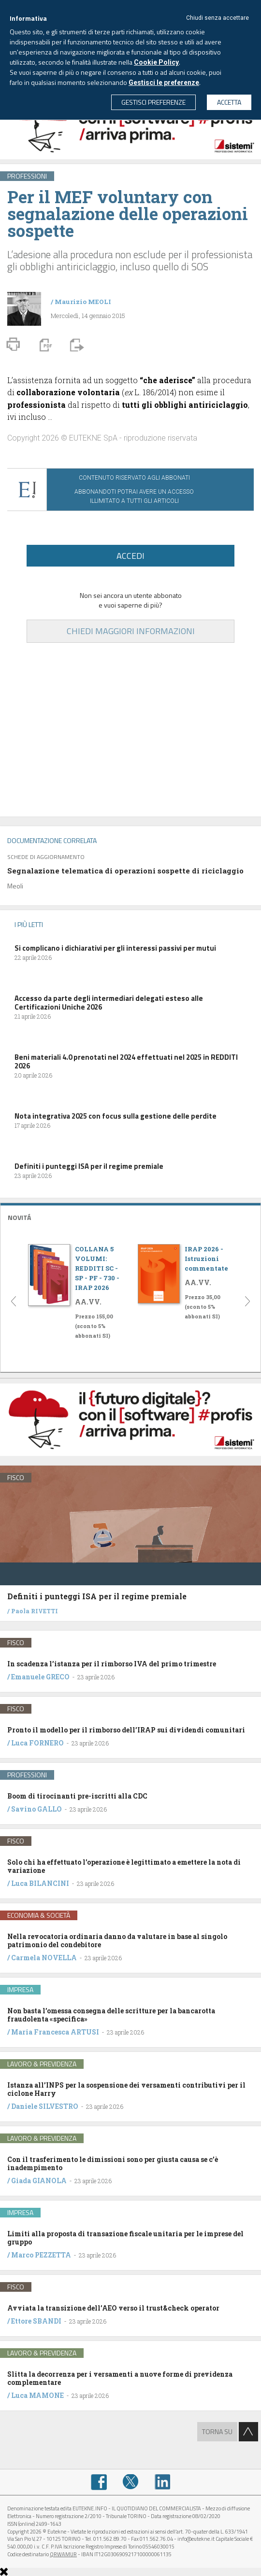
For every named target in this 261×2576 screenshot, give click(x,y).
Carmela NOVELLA (44, 1957)
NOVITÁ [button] (19, 1217)
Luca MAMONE (37, 2395)
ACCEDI (130, 555)
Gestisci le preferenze (164, 82)
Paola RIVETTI (34, 1611)
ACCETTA (229, 102)
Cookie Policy (156, 62)
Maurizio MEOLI (83, 301)
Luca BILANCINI (40, 1883)
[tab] (130, 1216)
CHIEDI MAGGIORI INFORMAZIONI (131, 630)
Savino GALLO (36, 1809)
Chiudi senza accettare (217, 17)
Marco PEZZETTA (41, 2254)
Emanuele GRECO (40, 1676)
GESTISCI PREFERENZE (153, 102)
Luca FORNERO (37, 1742)
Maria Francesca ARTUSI (55, 2031)
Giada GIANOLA (39, 2180)
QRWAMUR (63, 2554)
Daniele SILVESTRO (44, 2106)
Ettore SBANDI (36, 2321)
